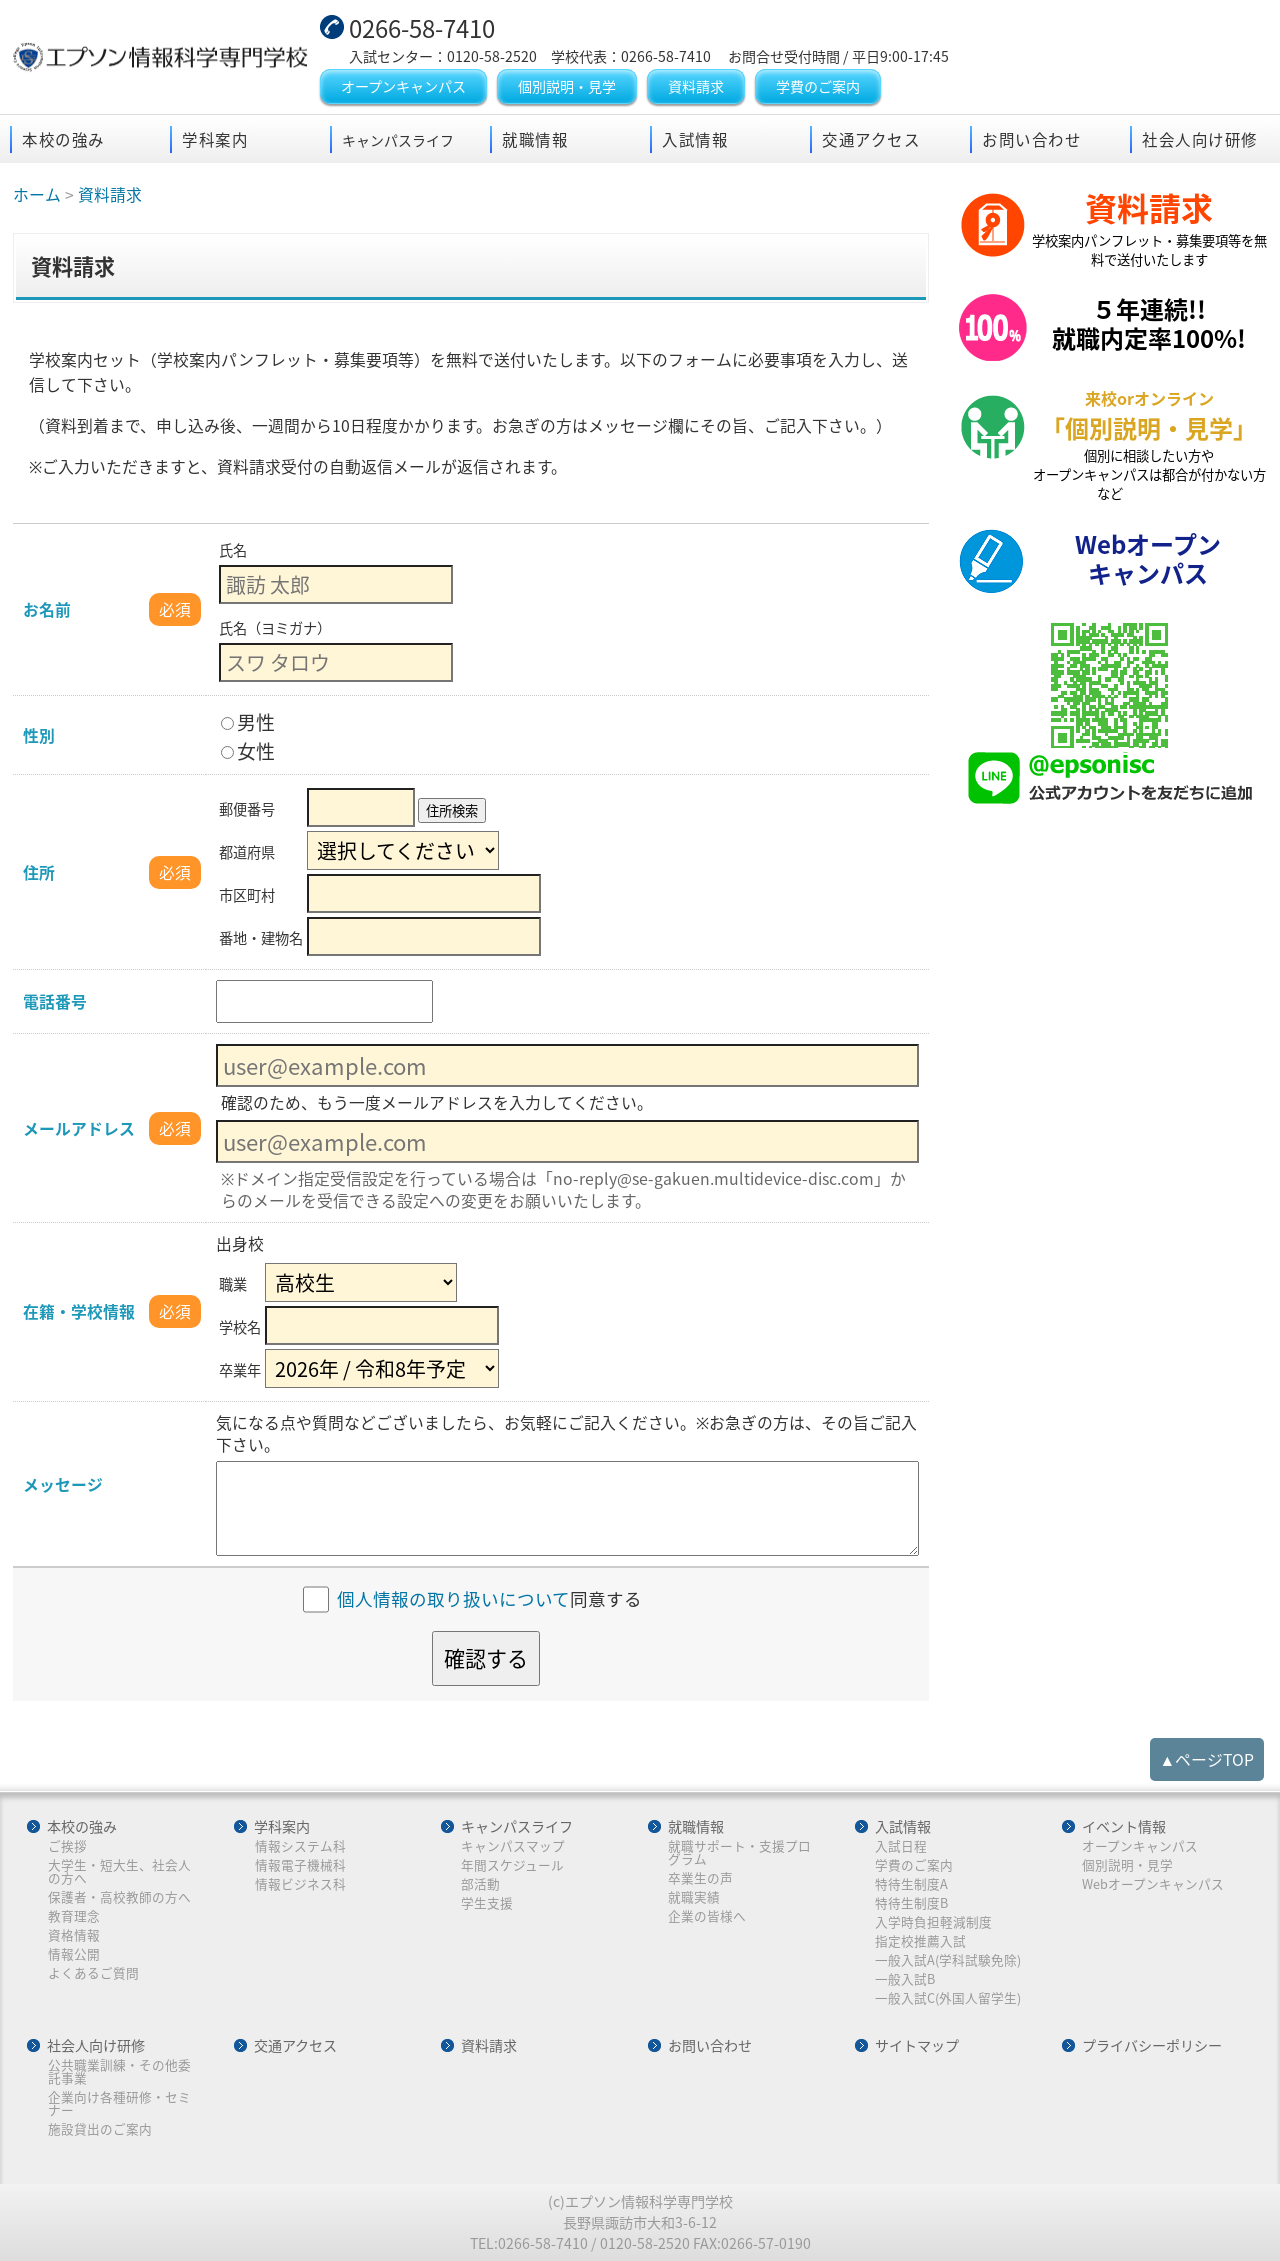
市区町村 (247, 895)
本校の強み (63, 139)
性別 (39, 735)
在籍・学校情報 (79, 1311)
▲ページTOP (1207, 1759)
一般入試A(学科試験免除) (948, 1960)
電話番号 (55, 1001)
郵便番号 (247, 809)
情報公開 (74, 1954)
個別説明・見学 (567, 86)
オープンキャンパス (403, 86)
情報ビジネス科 (300, 1884)
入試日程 (901, 1846)
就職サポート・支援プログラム (739, 1852)
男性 (248, 722)
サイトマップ (917, 2046)
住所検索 (452, 810)
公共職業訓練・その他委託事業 (119, 2071)
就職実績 (694, 1897)
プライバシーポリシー (1152, 2046)
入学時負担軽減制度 (933, 1922)
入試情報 (695, 139)
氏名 (233, 550)
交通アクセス (871, 139)
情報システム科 (300, 1846)
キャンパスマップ (513, 1846)
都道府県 (247, 852)
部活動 (480, 1884)
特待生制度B (911, 1903)
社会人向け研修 (1200, 139)
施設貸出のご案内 (100, 2129)
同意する (489, 1600)
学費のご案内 (818, 86)
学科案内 (215, 139)
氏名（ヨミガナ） (275, 628)
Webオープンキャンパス (1153, 1884)
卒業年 (240, 1370)
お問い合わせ (1031, 139)
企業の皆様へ (707, 1916)
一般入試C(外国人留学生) (948, 1998)
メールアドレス (79, 1128)
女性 (248, 751)
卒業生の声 (700, 1878)
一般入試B (905, 1979)
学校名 (240, 1327)
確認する (486, 1658)
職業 (233, 1284)
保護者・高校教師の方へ (119, 1897)
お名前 (47, 609)
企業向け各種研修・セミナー (119, 2103)
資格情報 (74, 1935)
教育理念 (74, 1916)
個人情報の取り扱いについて (453, 1600)
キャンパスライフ (517, 1827)
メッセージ (63, 1484)
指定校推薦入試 (920, 1941)
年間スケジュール (512, 1865)
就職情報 (535, 139)
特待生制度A (911, 1884)
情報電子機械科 (300, 1865)
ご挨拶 (67, 1846)
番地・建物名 (261, 938)
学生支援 (487, 1903)
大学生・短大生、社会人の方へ (119, 1871)
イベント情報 (1124, 1827)
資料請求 (696, 86)
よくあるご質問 (93, 1973)
